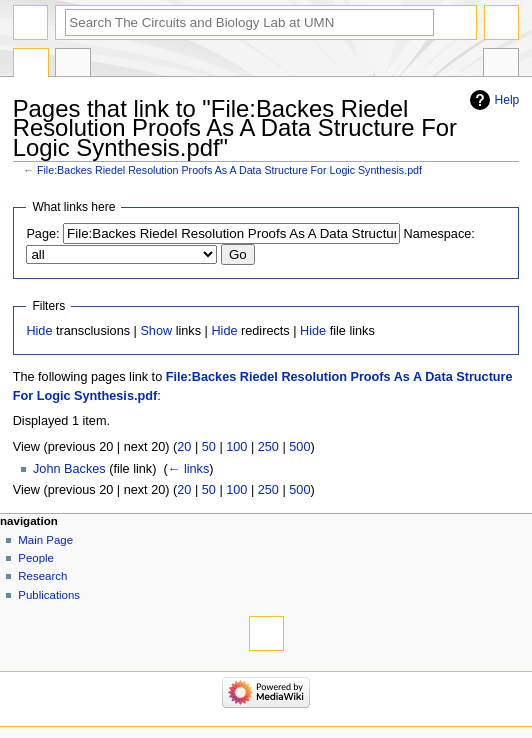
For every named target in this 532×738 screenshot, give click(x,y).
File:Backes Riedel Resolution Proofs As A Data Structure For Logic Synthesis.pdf (229, 170)
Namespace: (439, 234)
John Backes (69, 469)
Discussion (73, 65)
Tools (501, 65)
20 (184, 447)
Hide (39, 331)
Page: (42, 234)
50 (209, 447)
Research (42, 576)
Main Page (45, 540)
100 (236, 447)
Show (156, 331)
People (36, 558)
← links (189, 469)
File (31, 65)
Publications (49, 595)
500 (299, 447)
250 (268, 447)
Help (507, 100)
